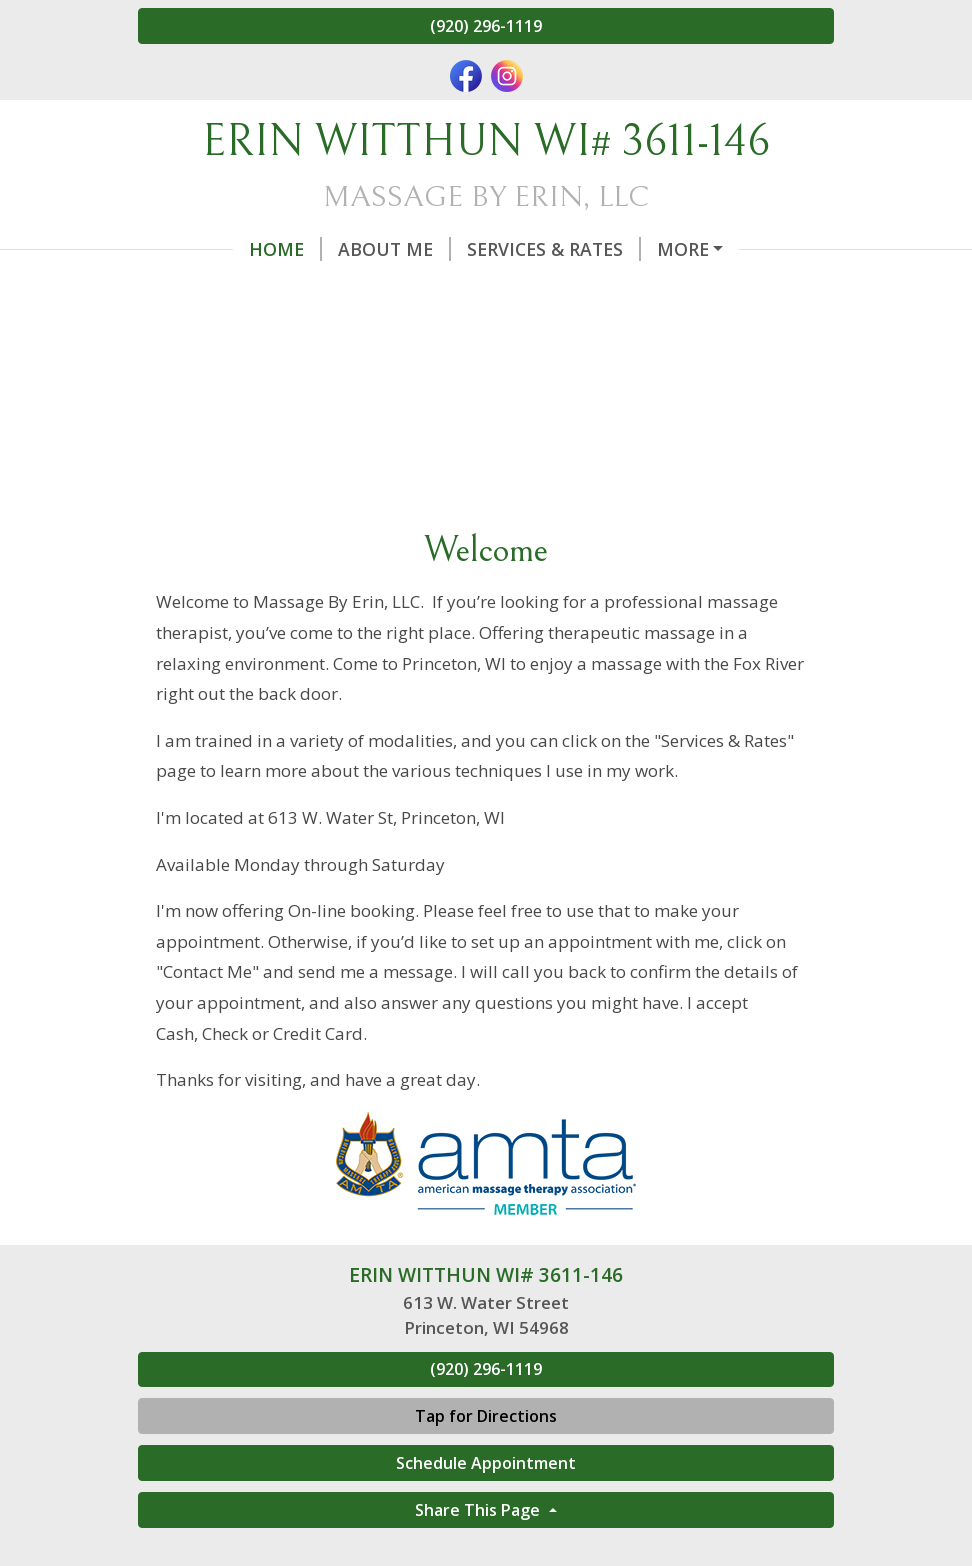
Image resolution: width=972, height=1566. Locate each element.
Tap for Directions (486, 1416)
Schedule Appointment (486, 1463)
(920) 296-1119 (486, 26)
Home (285, 249)
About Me (394, 249)
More (683, 249)
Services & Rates (554, 249)
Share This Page (479, 1510)
